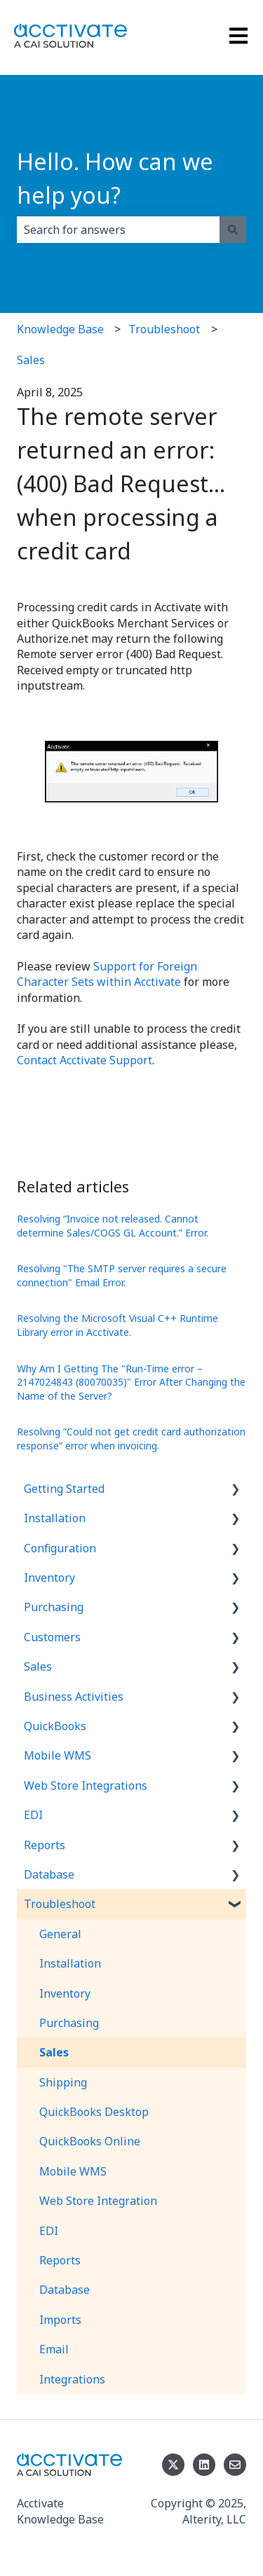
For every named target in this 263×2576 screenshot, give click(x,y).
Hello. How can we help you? (115, 178)
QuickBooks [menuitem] (55, 1726)
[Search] (233, 229)
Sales (31, 360)
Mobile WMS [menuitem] (57, 1755)
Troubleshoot (164, 329)
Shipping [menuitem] (63, 2082)
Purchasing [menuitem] (53, 1607)
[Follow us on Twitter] (173, 2464)
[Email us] (235, 2464)
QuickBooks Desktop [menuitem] (94, 2111)
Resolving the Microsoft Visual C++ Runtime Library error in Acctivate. (117, 1325)
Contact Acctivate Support (84, 1060)
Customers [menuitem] (52, 1637)
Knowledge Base (60, 329)
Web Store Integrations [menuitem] (85, 1785)
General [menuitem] (60, 1934)
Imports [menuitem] (60, 2319)
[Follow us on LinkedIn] (204, 2464)
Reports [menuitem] (44, 1845)
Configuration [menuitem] (60, 1548)
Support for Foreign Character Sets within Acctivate (107, 974)
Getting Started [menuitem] (64, 1488)
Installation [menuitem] (55, 1518)
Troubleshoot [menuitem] (59, 1904)
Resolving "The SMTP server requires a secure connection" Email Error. (122, 1275)
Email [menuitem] (54, 2349)
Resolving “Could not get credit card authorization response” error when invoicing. (131, 1438)
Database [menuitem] (49, 1874)
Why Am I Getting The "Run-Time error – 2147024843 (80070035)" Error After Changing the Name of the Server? (131, 1382)
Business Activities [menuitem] (73, 1696)
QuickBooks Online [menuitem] (89, 2141)
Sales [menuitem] (38, 1666)
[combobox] (118, 229)
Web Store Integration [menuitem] (98, 2200)
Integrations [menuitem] (72, 2379)
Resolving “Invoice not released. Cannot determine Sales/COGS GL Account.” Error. (112, 1225)
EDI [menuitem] (33, 1815)
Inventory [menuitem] (49, 1577)
